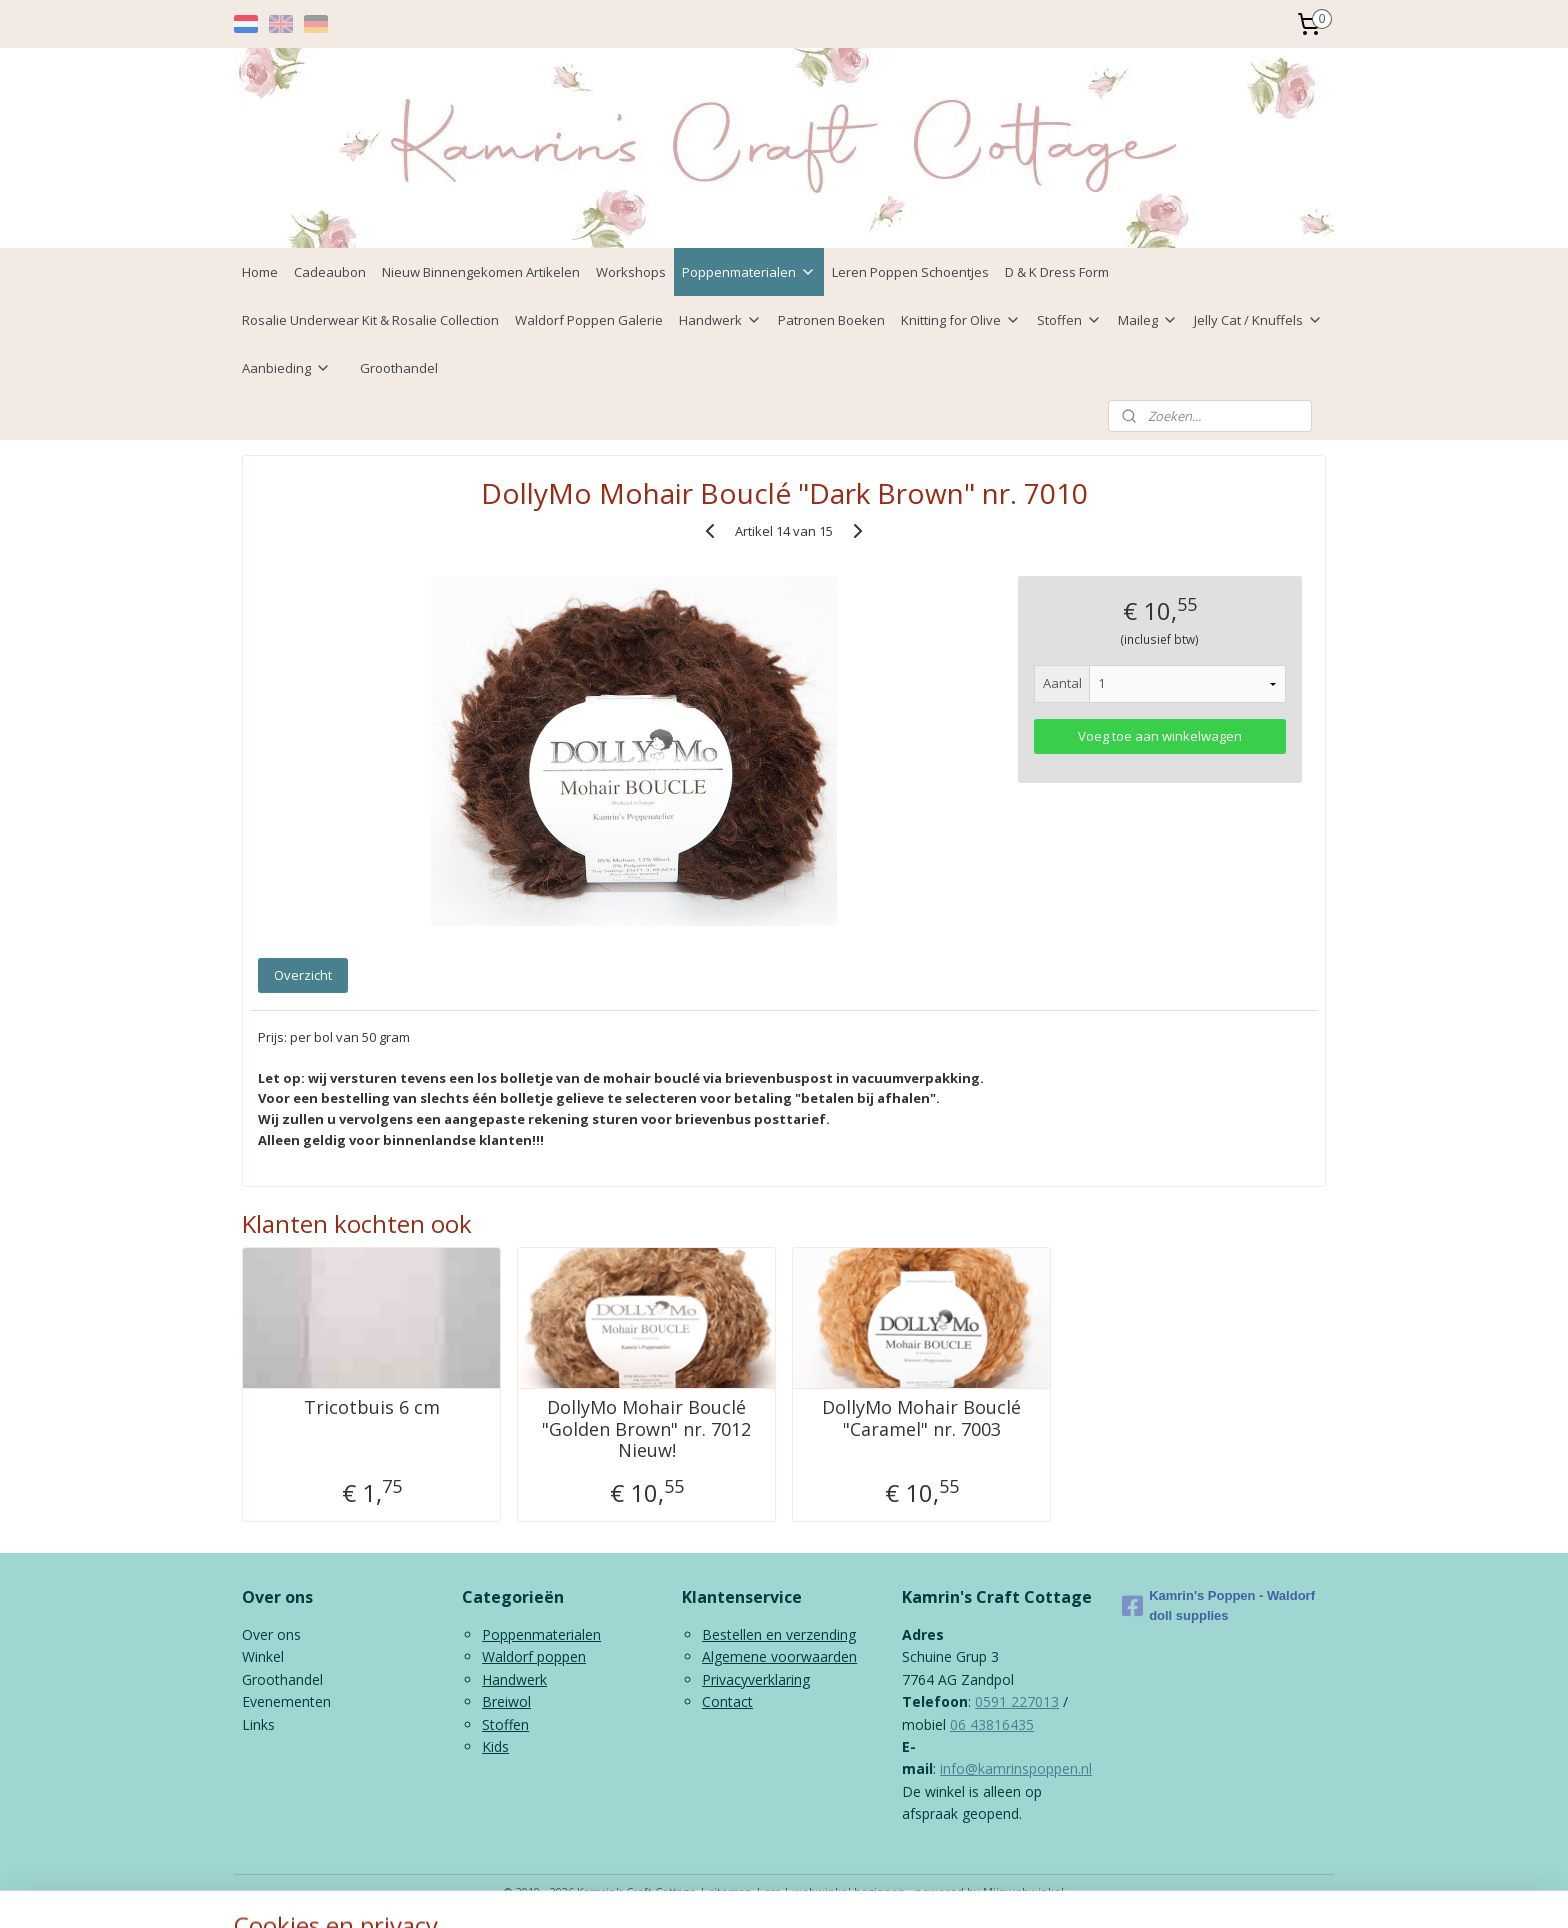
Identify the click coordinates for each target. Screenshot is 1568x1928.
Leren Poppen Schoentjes (910, 272)
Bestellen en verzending (779, 1634)
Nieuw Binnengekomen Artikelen (481, 272)
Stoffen (1069, 320)
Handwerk (720, 320)
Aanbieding (286, 368)
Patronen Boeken (831, 320)
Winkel (263, 1656)
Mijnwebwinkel (1023, 1891)
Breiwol (506, 1701)
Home (260, 272)
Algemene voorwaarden (779, 1656)
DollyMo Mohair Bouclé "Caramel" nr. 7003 (921, 1418)
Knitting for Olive (961, 320)
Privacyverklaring (756, 1679)
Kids (495, 1746)
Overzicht (303, 975)
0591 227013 (1017, 1701)
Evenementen (286, 1701)
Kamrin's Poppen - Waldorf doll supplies (1218, 1606)
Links (258, 1724)
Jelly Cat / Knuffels (1258, 320)
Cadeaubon (330, 272)
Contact (727, 1701)
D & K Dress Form (1057, 272)
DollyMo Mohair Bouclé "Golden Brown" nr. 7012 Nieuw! (646, 1429)
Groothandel (399, 368)
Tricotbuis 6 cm (372, 1408)
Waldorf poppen (534, 1656)
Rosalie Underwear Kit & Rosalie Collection (370, 320)
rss (772, 1891)
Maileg (1148, 320)
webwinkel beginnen (849, 1891)
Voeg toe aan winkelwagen (1160, 736)
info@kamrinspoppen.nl (1016, 1768)
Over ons (271, 1634)
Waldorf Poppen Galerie (589, 320)
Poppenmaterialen (749, 272)
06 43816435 (992, 1724)
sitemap (730, 1891)
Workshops (631, 272)
